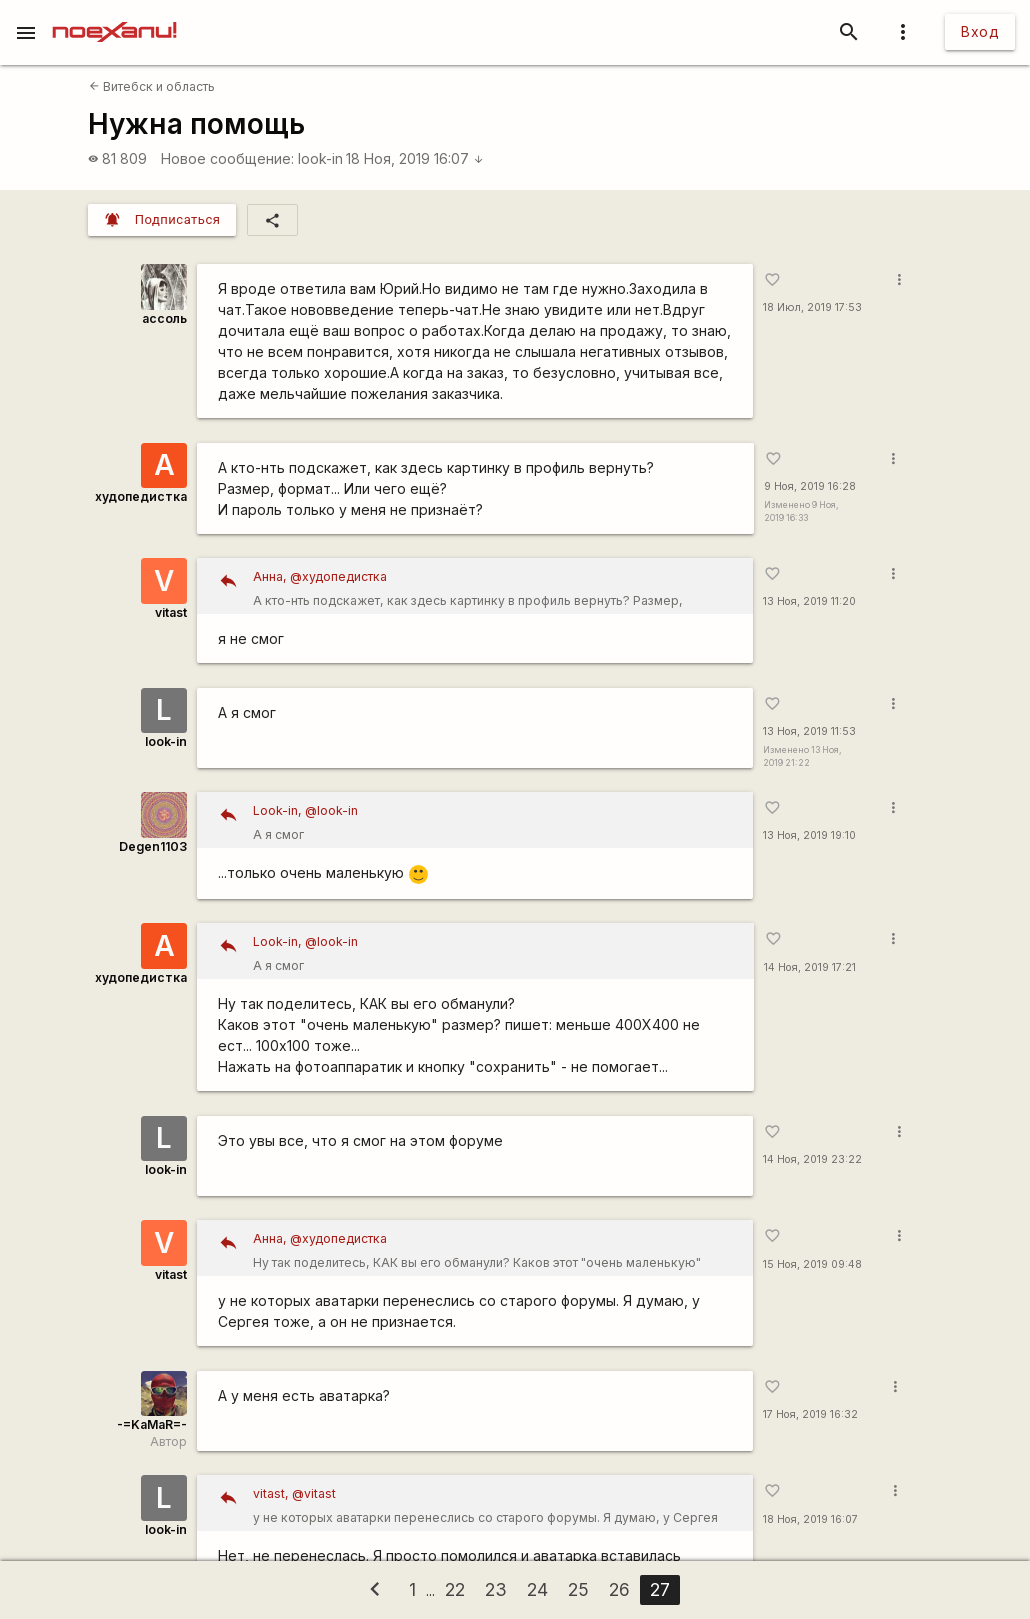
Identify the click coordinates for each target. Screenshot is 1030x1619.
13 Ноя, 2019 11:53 (809, 731)
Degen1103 (153, 846)
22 (455, 1589)
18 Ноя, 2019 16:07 (415, 158)
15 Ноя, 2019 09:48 (812, 1264)
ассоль (164, 318)
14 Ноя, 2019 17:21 (810, 967)
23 (496, 1589)
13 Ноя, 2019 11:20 (809, 601)
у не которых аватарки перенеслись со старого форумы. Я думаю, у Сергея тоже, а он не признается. (496, 1506)
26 (619, 1589)
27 (660, 1589)
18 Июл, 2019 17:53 (812, 307)
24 (537, 1589)
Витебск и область (152, 86)
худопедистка (141, 496)
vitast (171, 612)
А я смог (496, 820)
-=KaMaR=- (152, 1424)
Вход (980, 31)
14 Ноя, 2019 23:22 (812, 1159)
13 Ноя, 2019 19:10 (809, 835)
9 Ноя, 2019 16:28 (810, 486)
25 (578, 1589)
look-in (320, 158)
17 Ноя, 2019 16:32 (810, 1414)
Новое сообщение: (227, 158)
